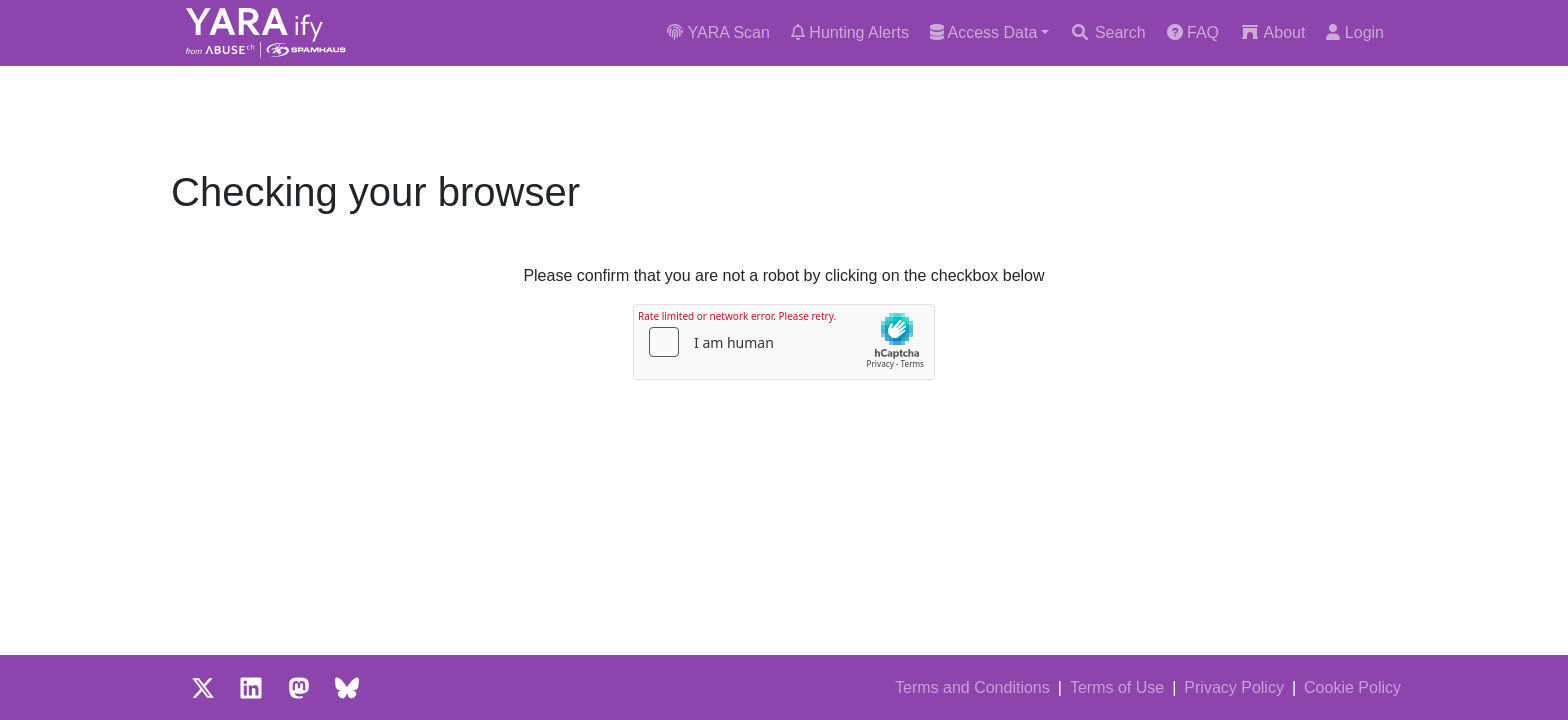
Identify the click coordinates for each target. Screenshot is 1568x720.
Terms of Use (1117, 687)
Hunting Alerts (850, 32)
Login (1355, 32)
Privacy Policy (1234, 687)
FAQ (1193, 32)
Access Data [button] (983, 32)
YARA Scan (718, 32)
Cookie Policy (1352, 687)
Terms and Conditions (972, 687)
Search (1107, 32)
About (1272, 32)
